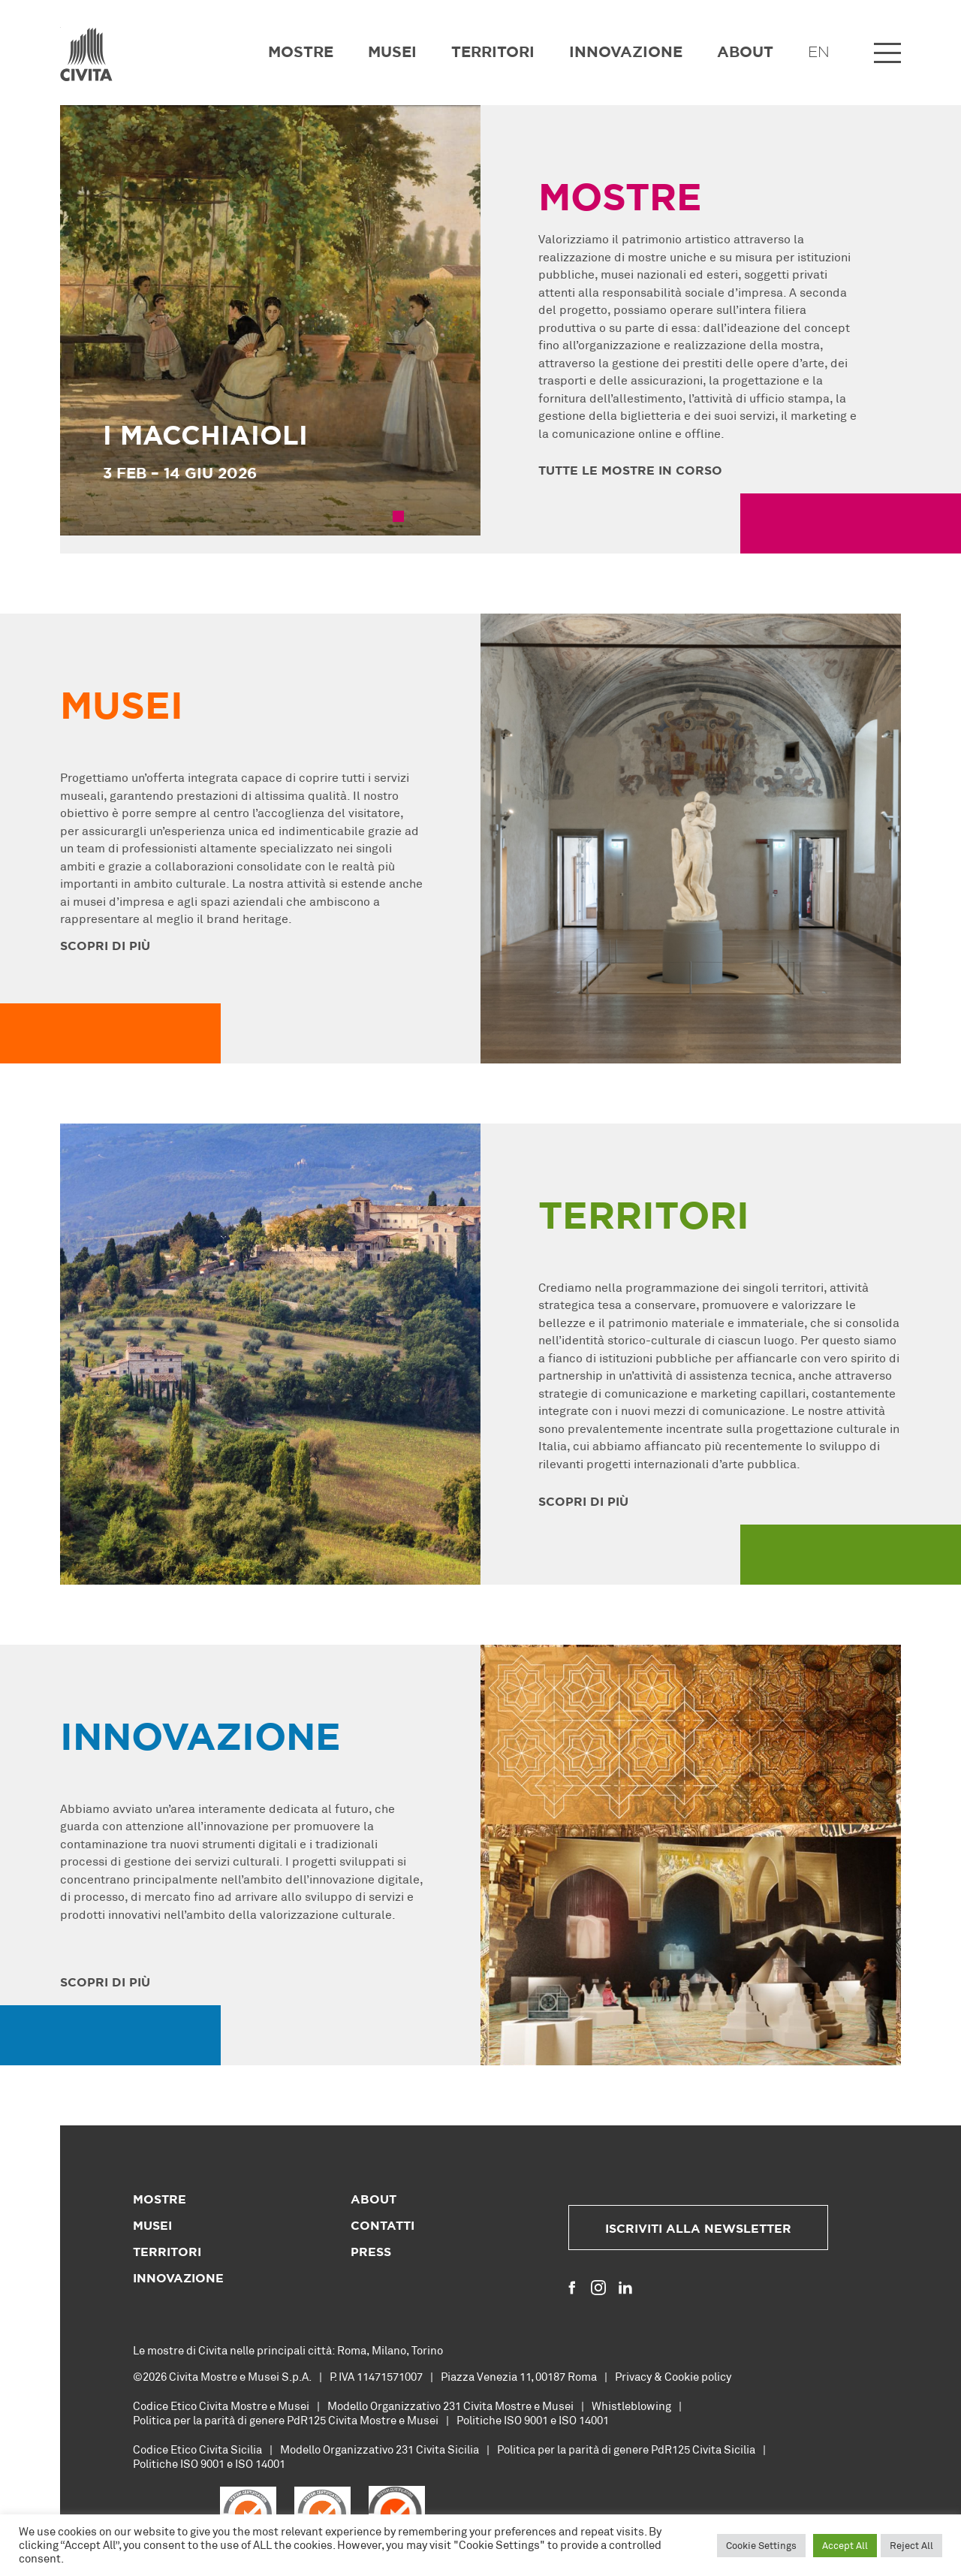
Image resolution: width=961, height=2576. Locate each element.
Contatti (382, 2226)
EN (819, 52)
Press (371, 2252)
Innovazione (625, 52)
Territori (493, 52)
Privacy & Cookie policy (673, 2376)
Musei (392, 52)
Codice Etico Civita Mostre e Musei (221, 2405)
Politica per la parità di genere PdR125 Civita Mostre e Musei (285, 2420)
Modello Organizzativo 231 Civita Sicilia (379, 2449)
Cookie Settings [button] (761, 2545)
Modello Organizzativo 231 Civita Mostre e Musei (450, 2405)
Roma (351, 2350)
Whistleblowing (631, 2405)
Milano (389, 2350)
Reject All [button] (911, 2545)
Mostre (300, 52)
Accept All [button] (845, 2545)
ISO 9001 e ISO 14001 (556, 2420)
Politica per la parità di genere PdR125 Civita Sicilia (626, 2449)
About (745, 52)
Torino (427, 2350)
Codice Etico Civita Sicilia (197, 2449)
